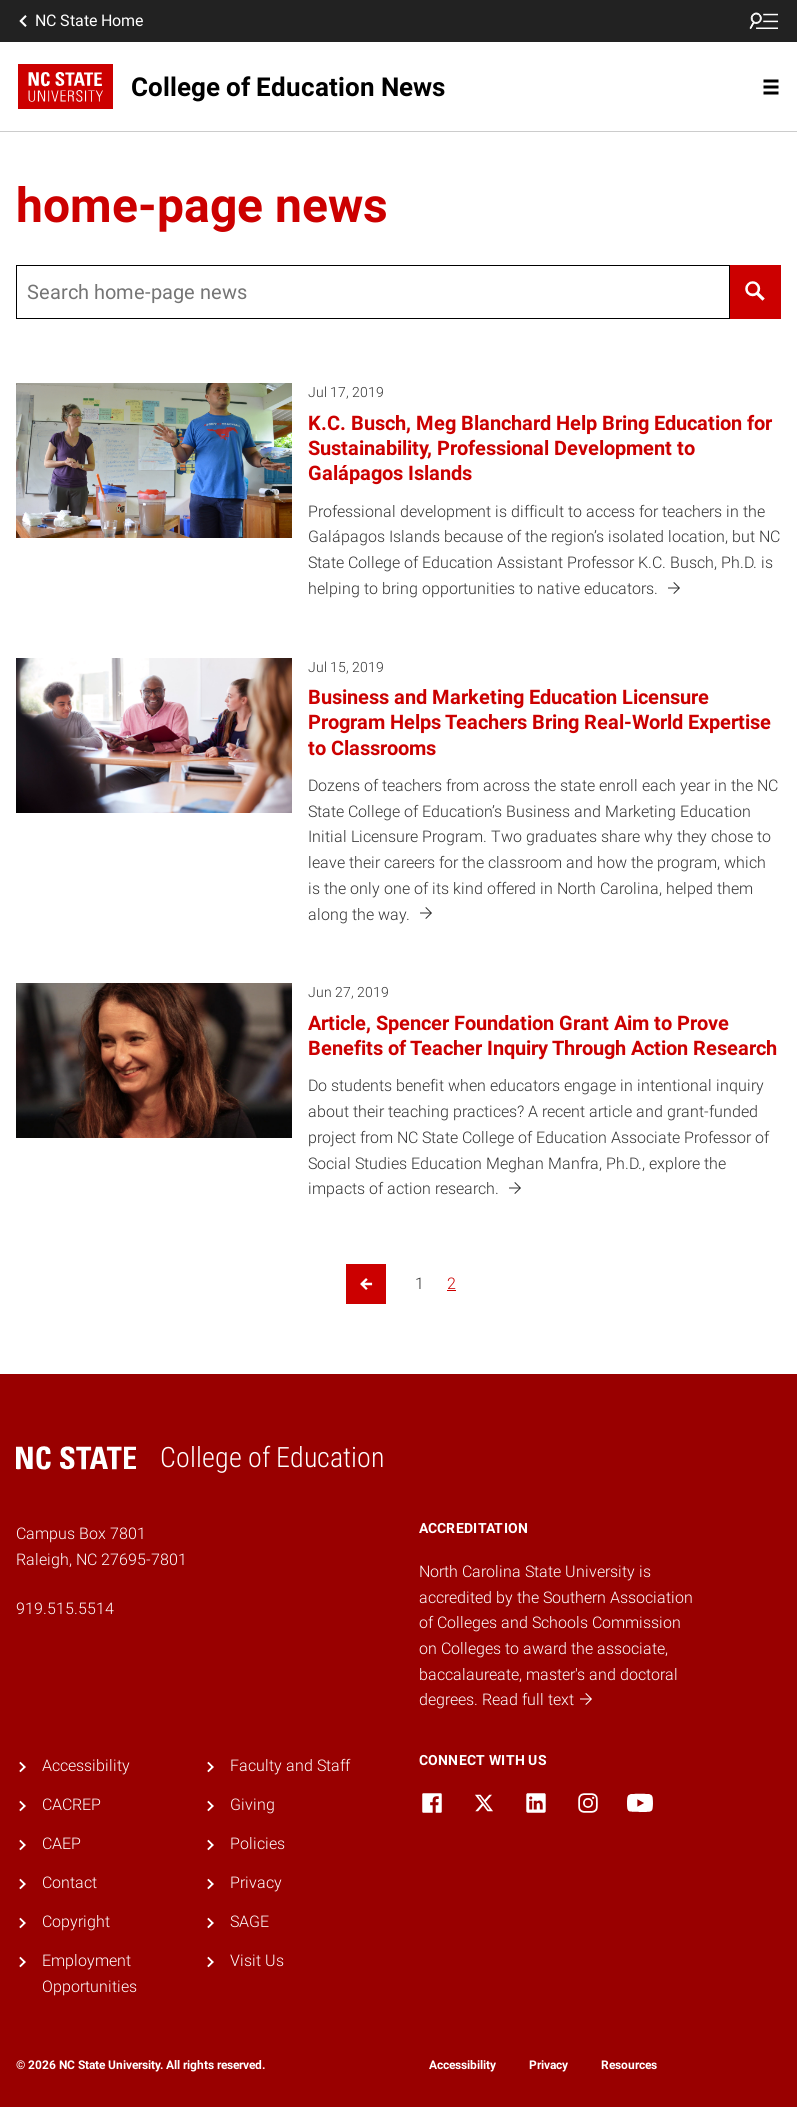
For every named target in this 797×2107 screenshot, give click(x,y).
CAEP (61, 1843)
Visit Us (257, 1960)
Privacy (256, 1882)
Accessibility (86, 1765)
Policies (257, 1843)
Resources (629, 2065)
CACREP (71, 1804)
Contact (69, 1882)
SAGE (249, 1921)
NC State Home (79, 21)
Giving (252, 1804)
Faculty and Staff (290, 1765)
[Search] (755, 292)
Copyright (76, 1921)
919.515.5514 (65, 1608)
